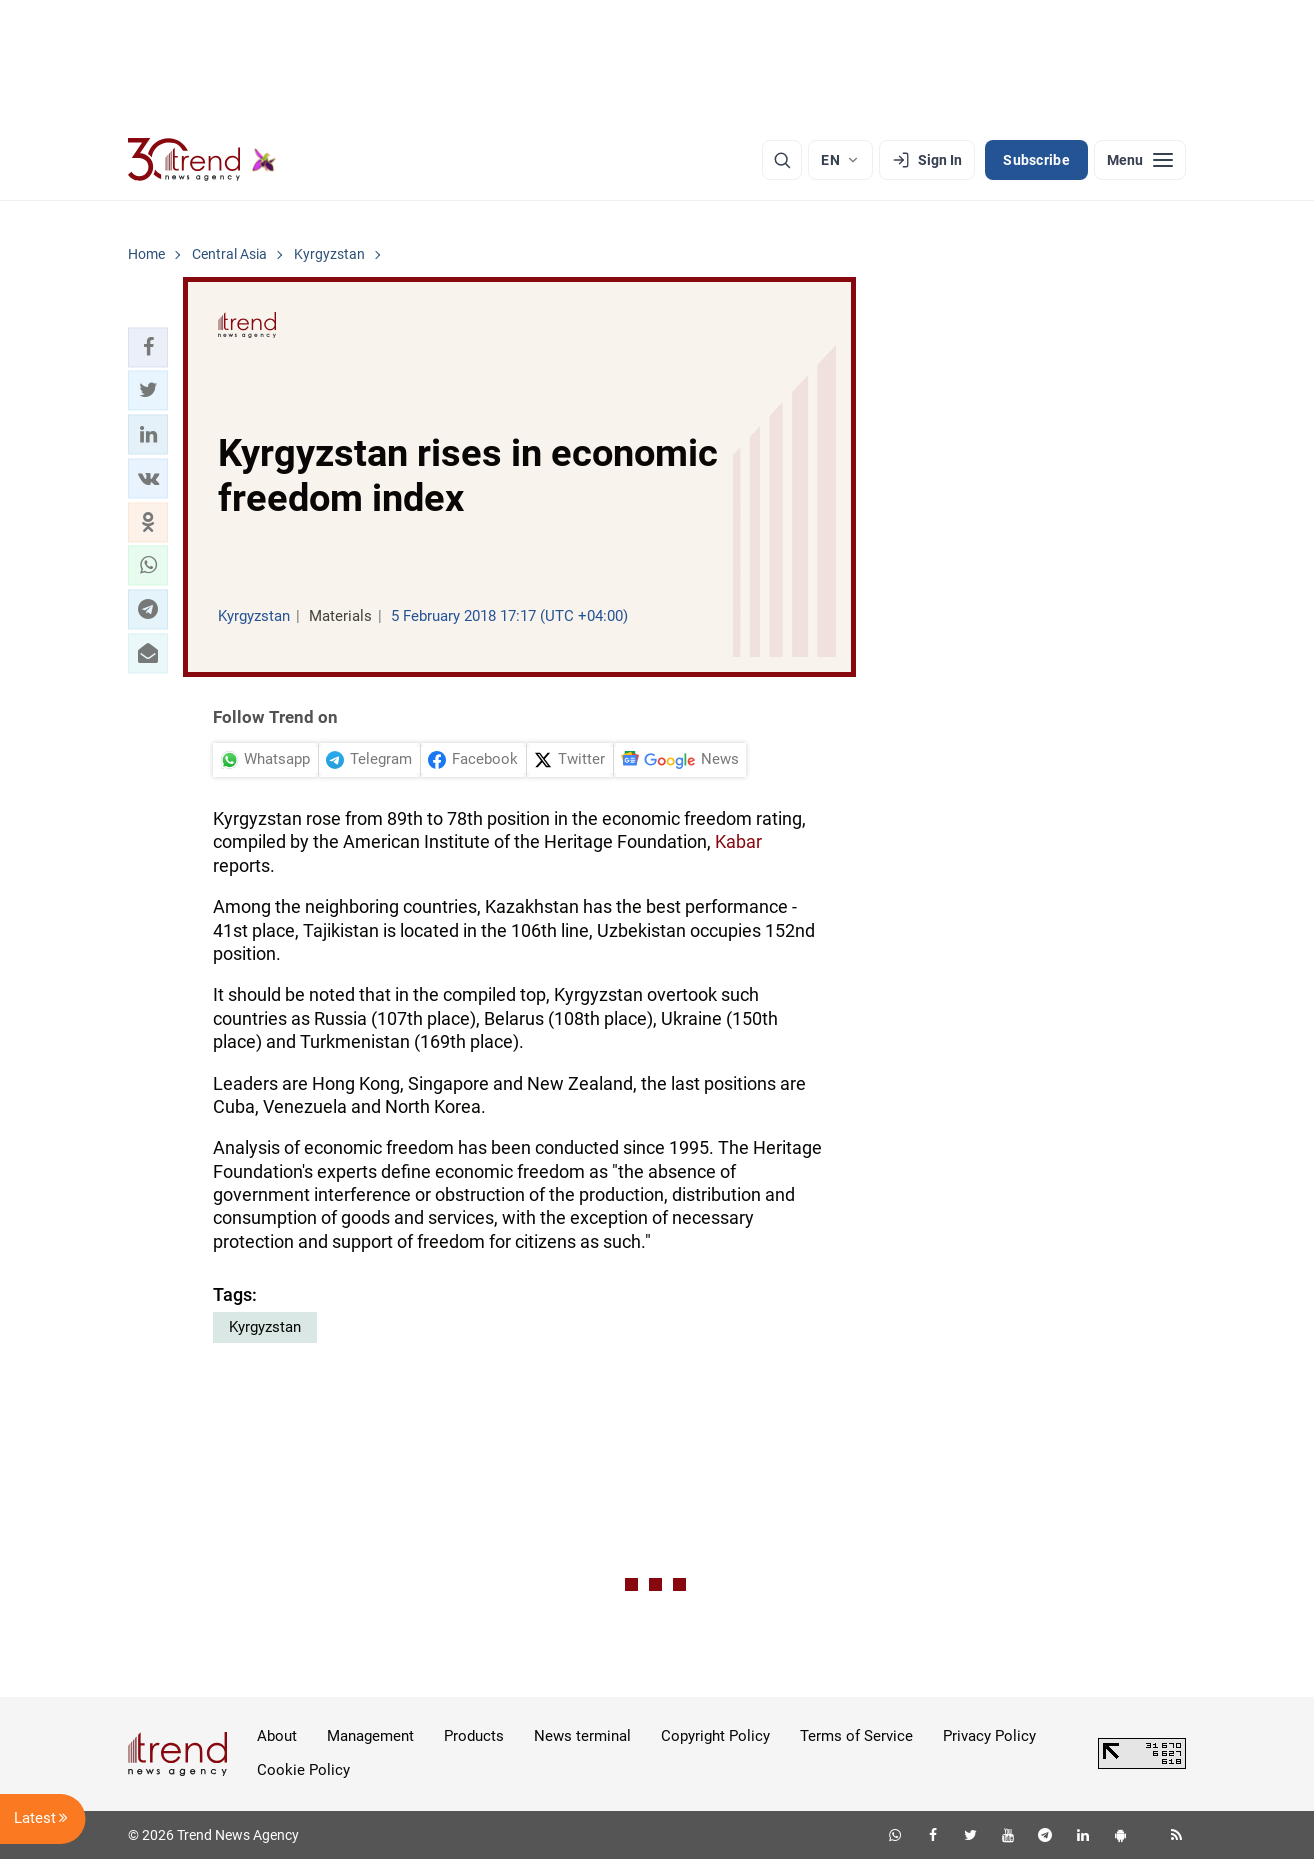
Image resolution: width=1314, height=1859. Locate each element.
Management (370, 1736)
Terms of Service (856, 1736)
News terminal (582, 1736)
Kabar (738, 841)
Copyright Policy (715, 1736)
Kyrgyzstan (265, 1327)
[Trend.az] (202, 160)
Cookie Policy (303, 1770)
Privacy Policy (989, 1736)
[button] (148, 347)
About (277, 1736)
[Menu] (1140, 160)
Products (474, 1736)
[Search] (782, 160)
